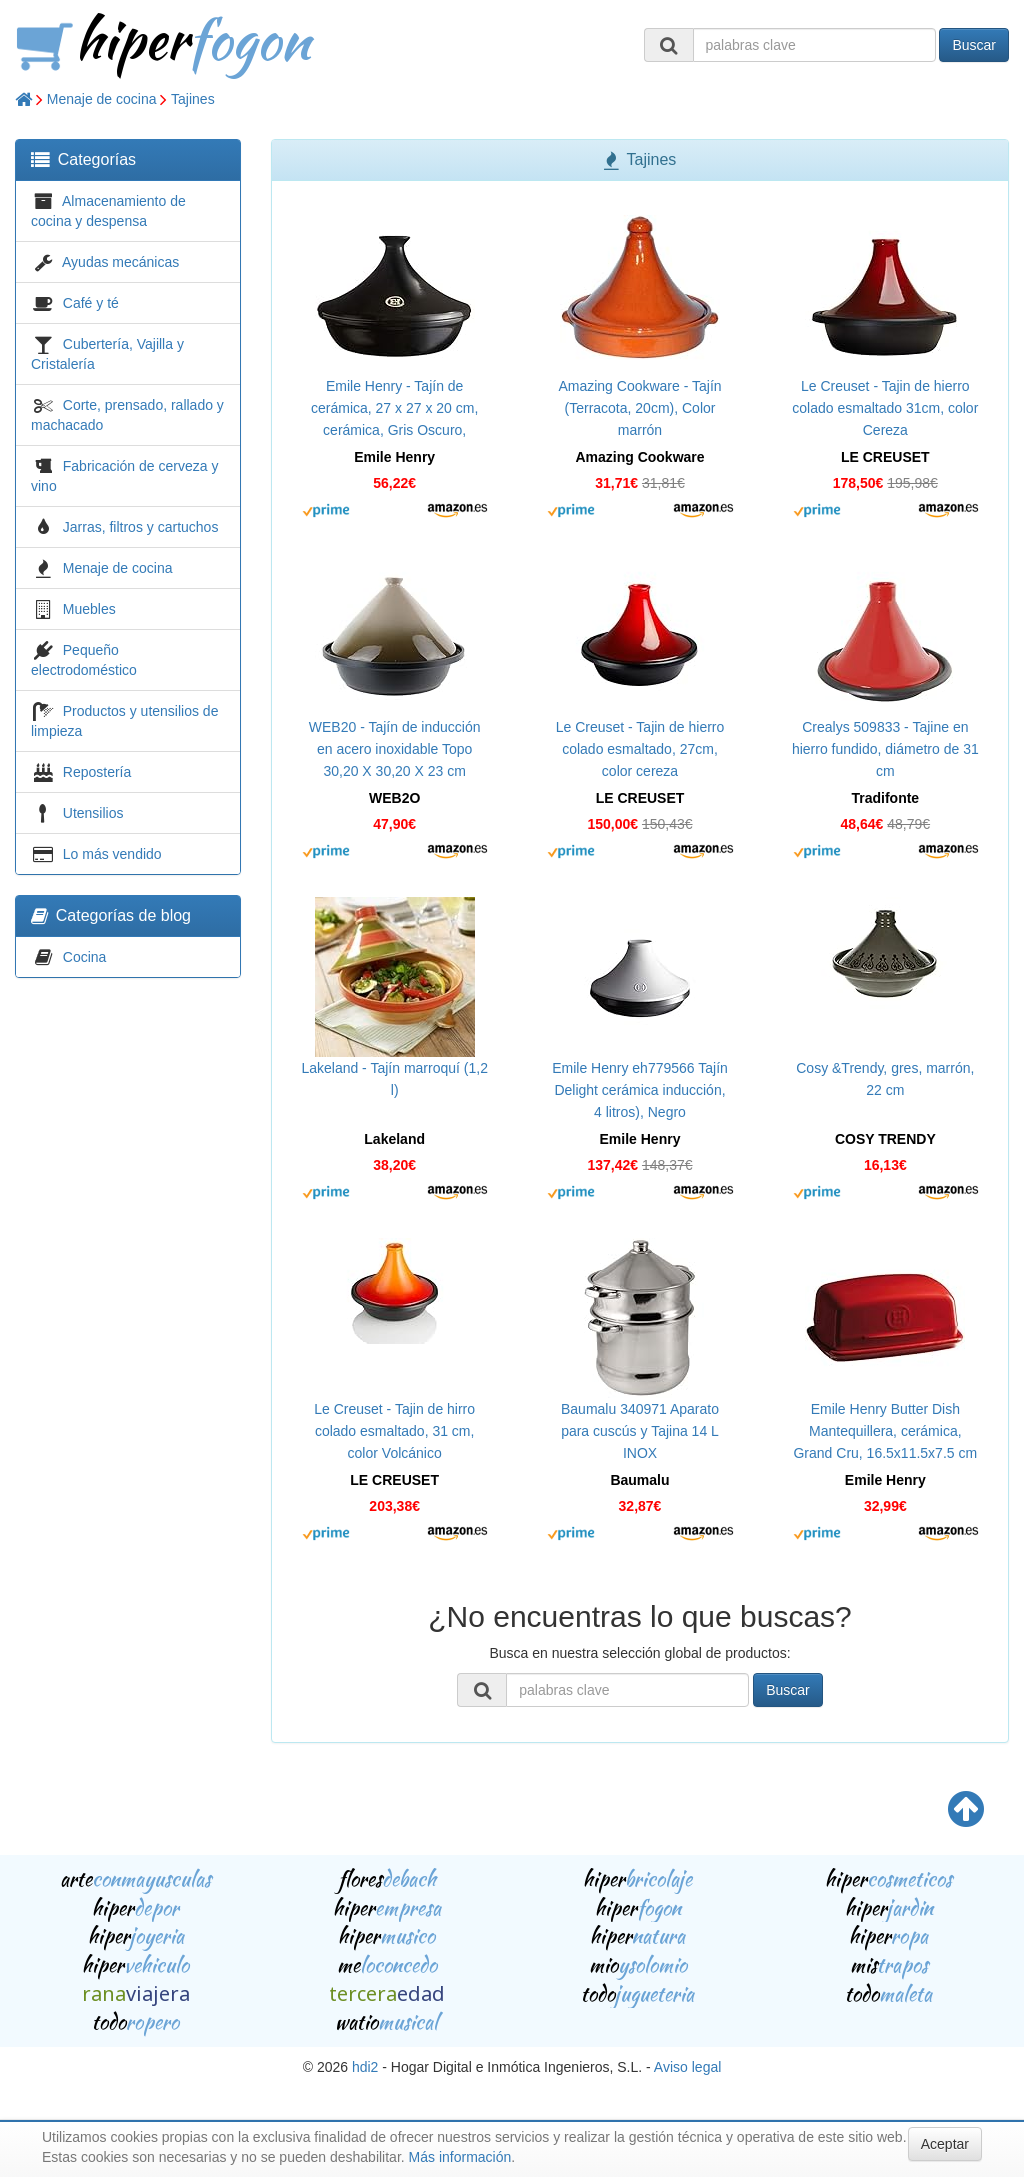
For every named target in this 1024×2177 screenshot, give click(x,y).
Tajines (193, 99)
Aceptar (945, 2144)
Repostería (97, 772)
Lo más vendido (112, 854)
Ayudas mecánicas (120, 262)
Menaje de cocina (102, 99)
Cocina (85, 957)
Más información (460, 2157)
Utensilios (93, 813)
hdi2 (365, 2067)
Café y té (91, 303)
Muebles (89, 609)
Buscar (974, 45)
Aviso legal (687, 2067)
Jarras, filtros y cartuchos (141, 527)
